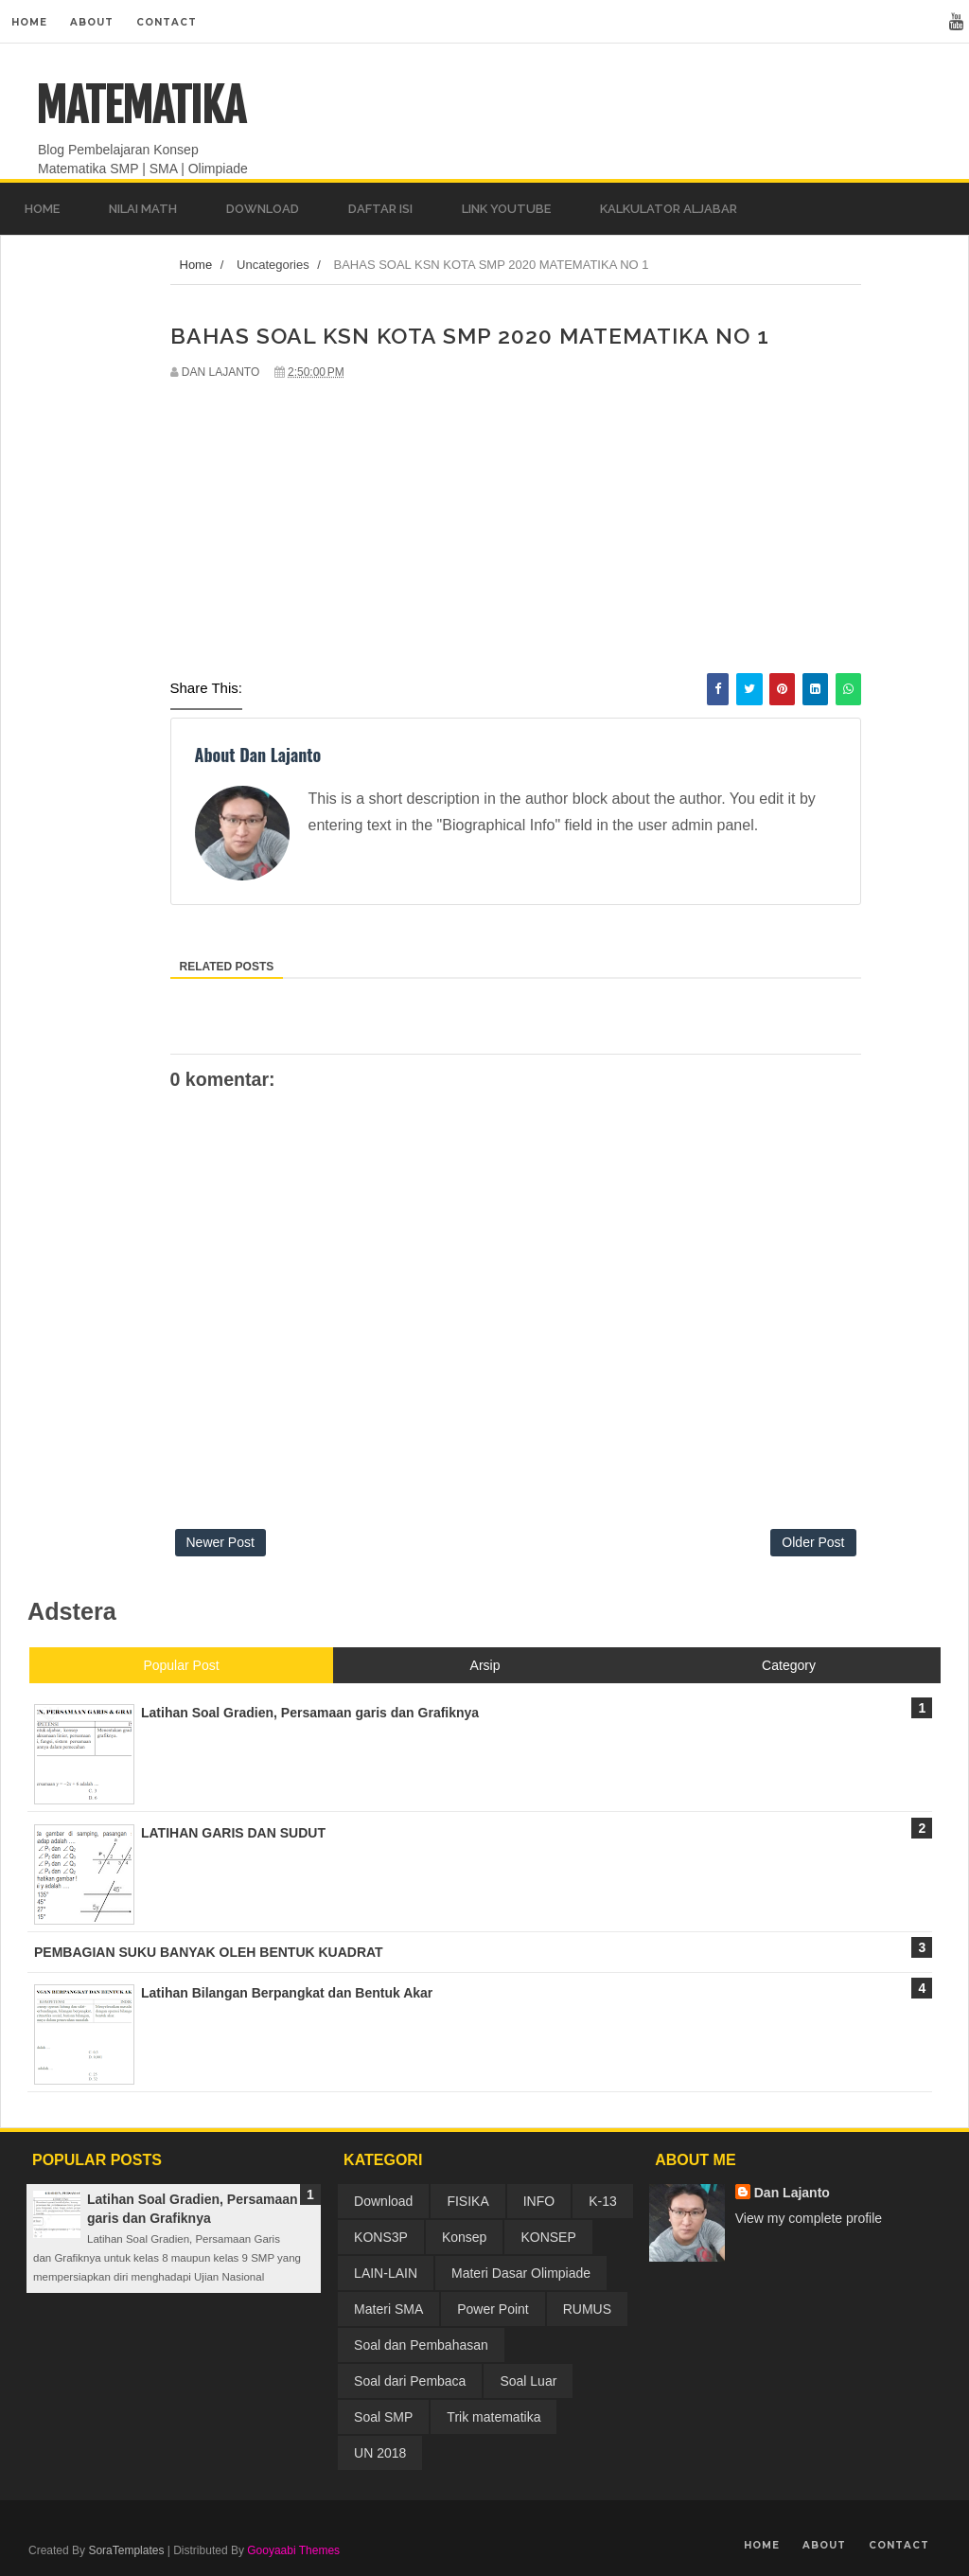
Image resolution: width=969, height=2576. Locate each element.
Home (29, 22)
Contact (166, 22)
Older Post (813, 1542)
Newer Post (220, 1542)
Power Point (492, 2309)
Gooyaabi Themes (293, 2550)
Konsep (464, 2237)
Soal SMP (383, 2417)
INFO (539, 2201)
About (92, 22)
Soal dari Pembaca (410, 2381)
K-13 (603, 2201)
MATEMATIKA (140, 106)
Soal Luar (528, 2381)
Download (383, 2201)
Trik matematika (493, 2417)
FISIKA (467, 2201)
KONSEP (547, 2237)
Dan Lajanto (792, 2192)
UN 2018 (380, 2453)
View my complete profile (808, 2218)
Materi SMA (388, 2309)
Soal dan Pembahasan (421, 2345)
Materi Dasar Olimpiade (520, 2273)
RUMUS (587, 2309)
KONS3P (381, 2237)
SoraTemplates (126, 2550)
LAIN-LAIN (385, 2273)
